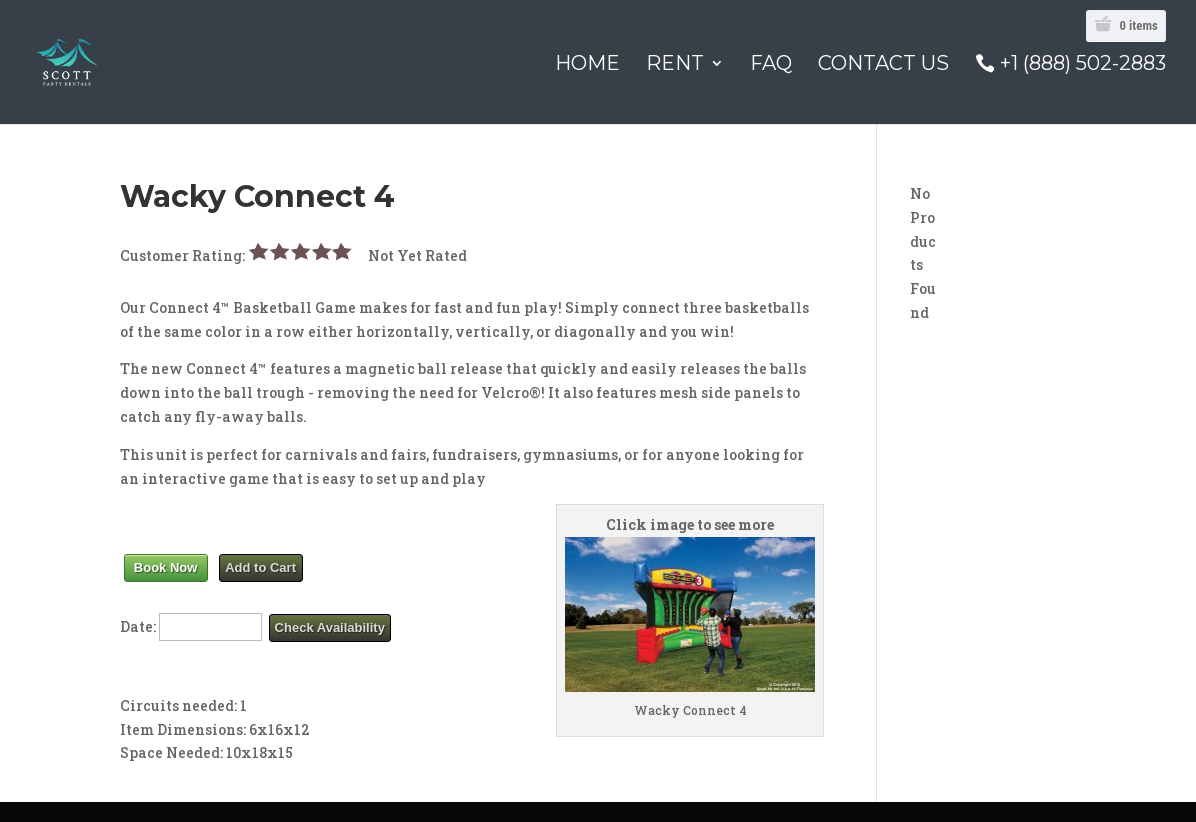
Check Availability (330, 627)
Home (587, 65)
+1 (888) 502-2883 (1083, 64)
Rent (675, 65)
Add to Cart (260, 567)
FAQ (771, 65)
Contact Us (883, 65)
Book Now (166, 567)
